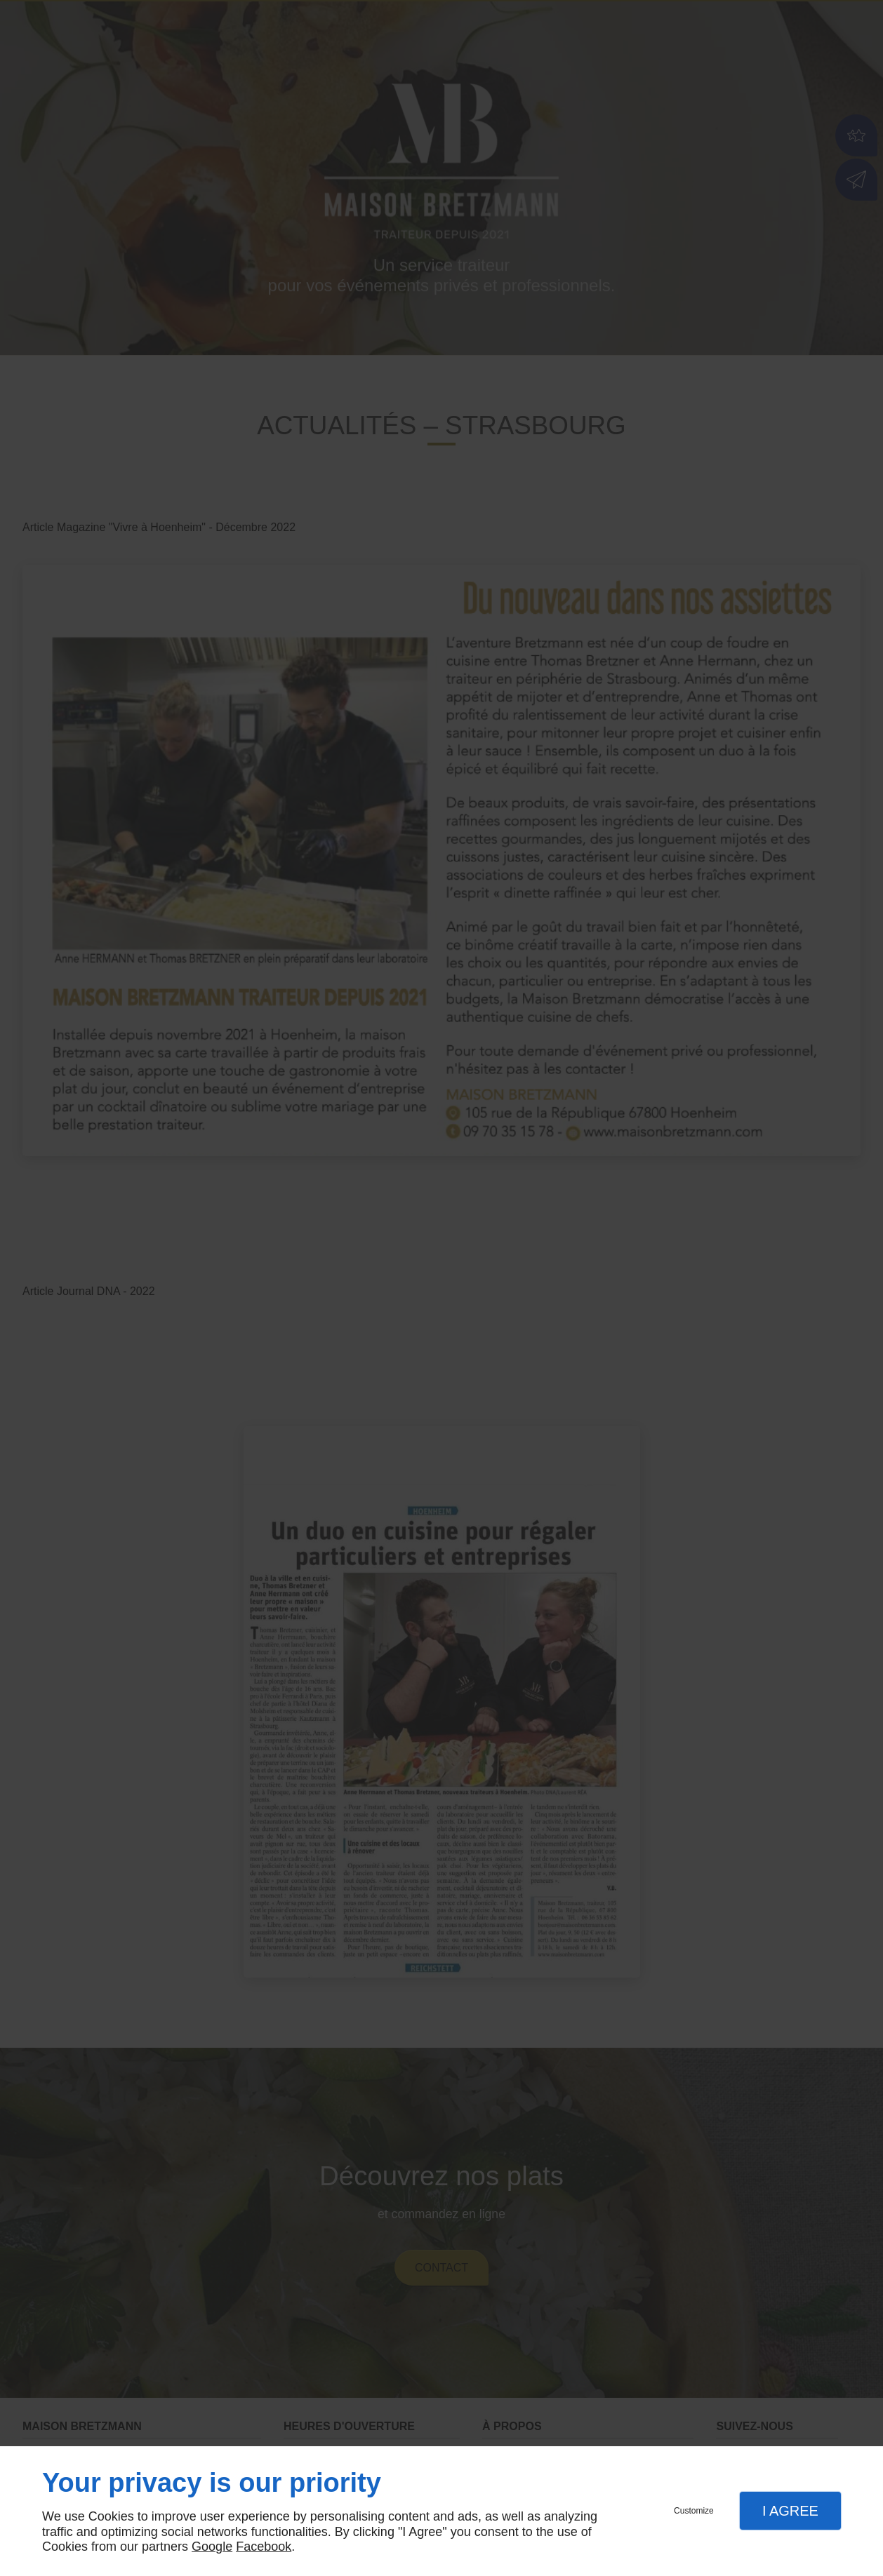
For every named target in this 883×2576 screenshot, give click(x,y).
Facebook (263, 2547)
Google (212, 2547)
